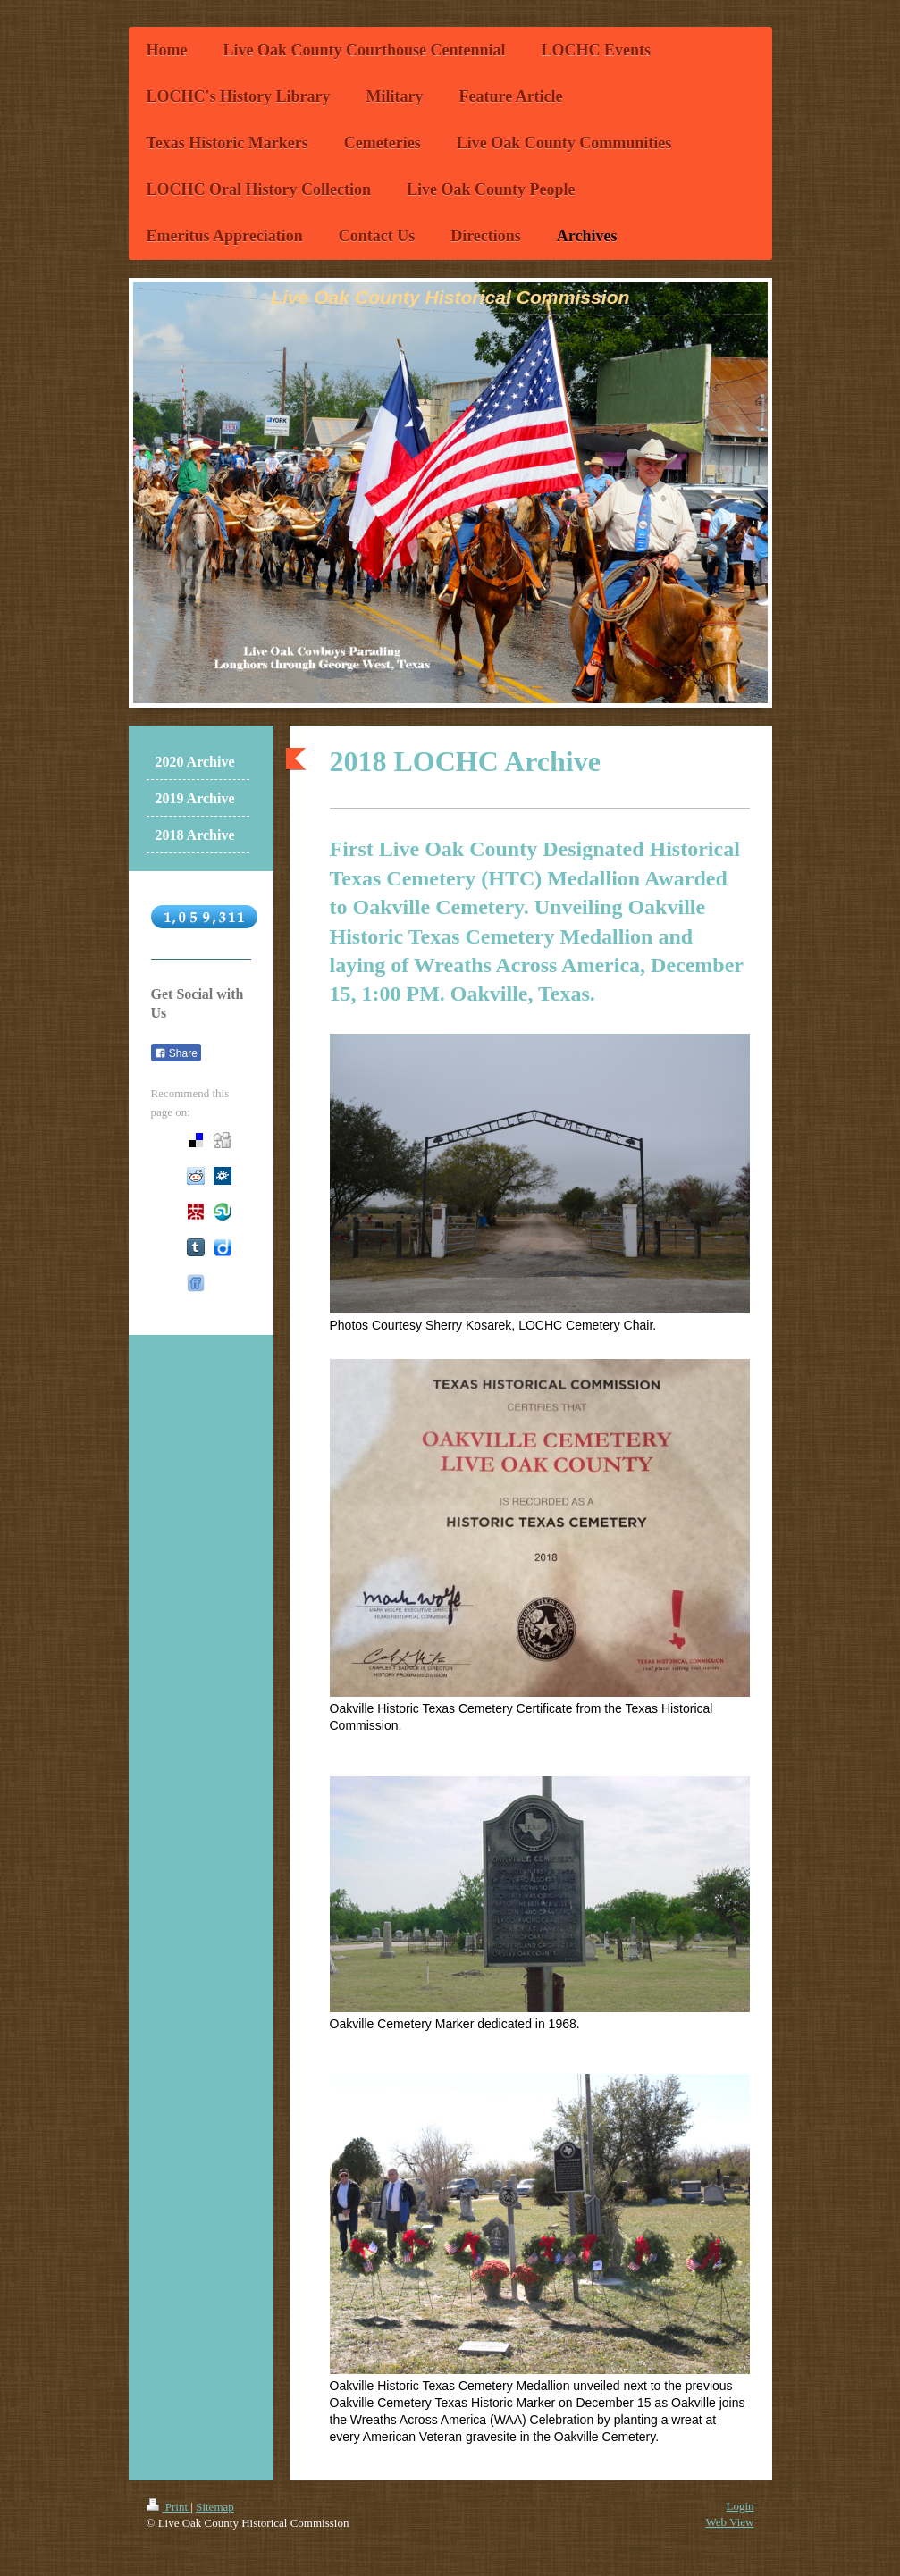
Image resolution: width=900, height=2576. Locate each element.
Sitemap (215, 2506)
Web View (730, 2522)
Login (739, 2506)
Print (169, 2506)
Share (176, 1053)
